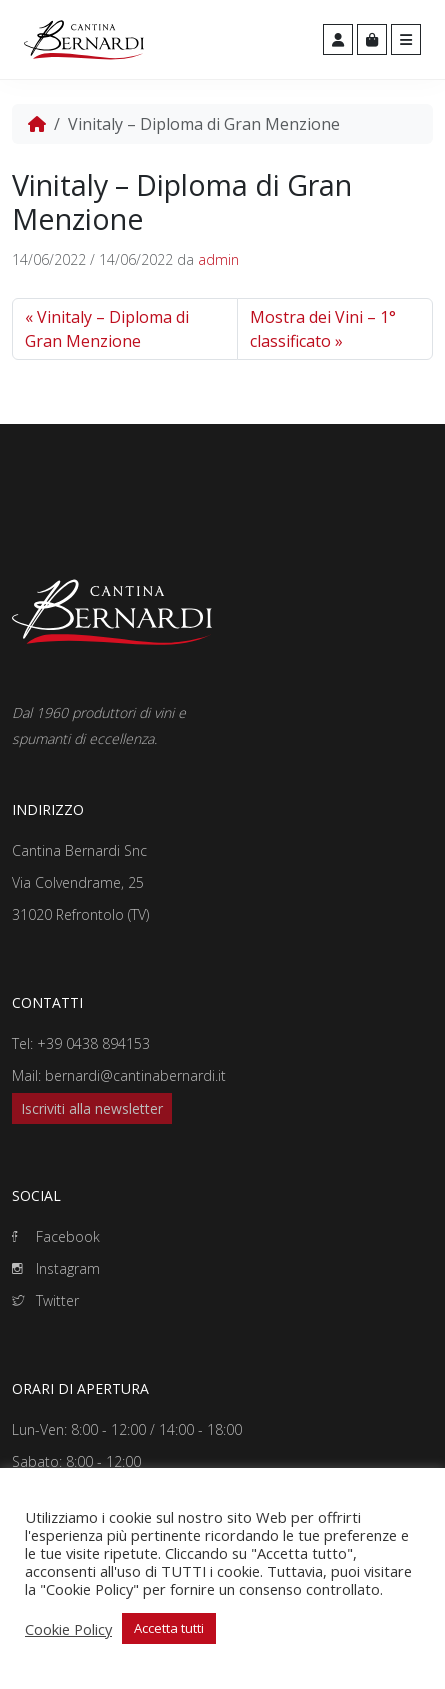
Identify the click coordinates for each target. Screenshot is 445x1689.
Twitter (45, 1300)
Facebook (56, 1236)
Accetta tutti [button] (169, 1628)
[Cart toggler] (372, 39)
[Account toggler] (338, 39)
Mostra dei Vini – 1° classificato (323, 329)
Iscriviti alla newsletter (92, 1108)
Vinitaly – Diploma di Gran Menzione (107, 329)
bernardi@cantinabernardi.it (135, 1075)
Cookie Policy (68, 1629)
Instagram (56, 1268)
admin (218, 259)
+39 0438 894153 (93, 1043)
